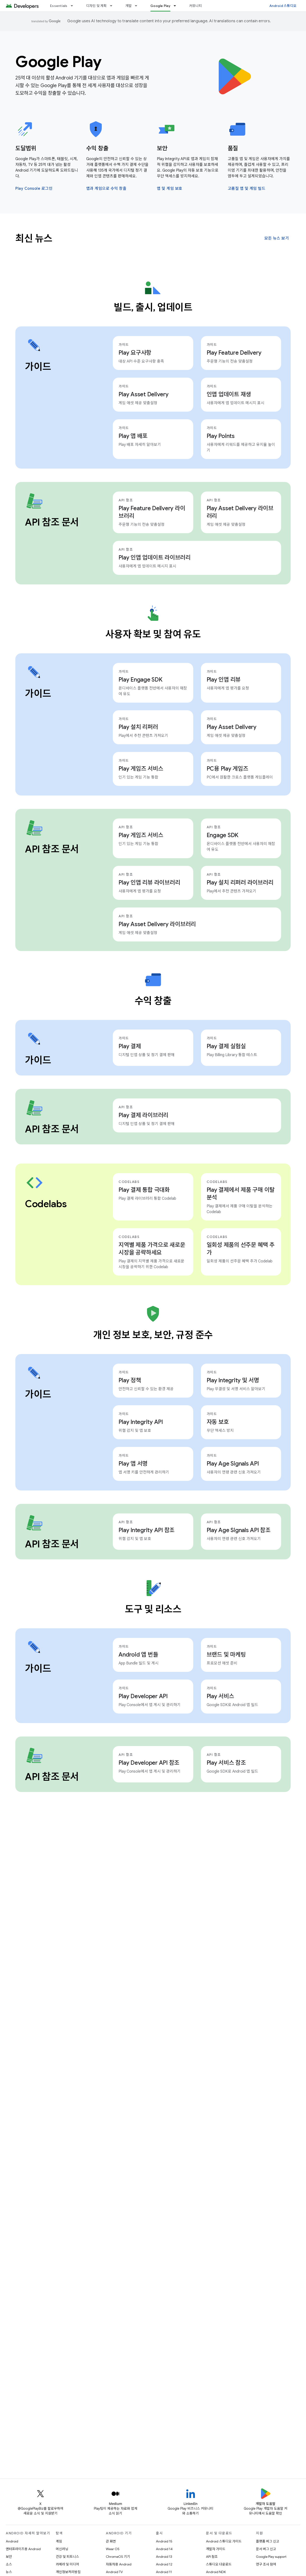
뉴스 (9, 2572)
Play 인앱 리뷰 (224, 679)
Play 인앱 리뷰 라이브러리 (149, 882)
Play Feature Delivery (234, 352)
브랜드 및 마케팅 (226, 1654)
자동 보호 (218, 1422)
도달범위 (25, 148)
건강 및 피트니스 (67, 2556)
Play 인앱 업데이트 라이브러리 (155, 557)
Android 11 (164, 2572)
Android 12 (164, 2564)
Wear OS (112, 2549)
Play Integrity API (141, 1422)
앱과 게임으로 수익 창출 (106, 188)
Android (12, 2541)
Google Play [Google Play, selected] (160, 6)
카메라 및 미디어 (67, 2564)
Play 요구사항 (135, 352)
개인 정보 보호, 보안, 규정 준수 (153, 1335)
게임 (59, 2541)
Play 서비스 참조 (226, 1762)
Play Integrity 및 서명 (233, 1380)
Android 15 (164, 2541)
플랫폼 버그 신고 (267, 2541)
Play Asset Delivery (143, 394)
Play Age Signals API (233, 1463)
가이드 (38, 366)
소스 (9, 2564)
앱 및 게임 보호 (169, 188)
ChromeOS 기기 (118, 2556)
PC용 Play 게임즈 (227, 768)
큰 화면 (111, 2541)
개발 (128, 6)
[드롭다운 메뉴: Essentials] (74, 5)
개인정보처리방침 (68, 2572)
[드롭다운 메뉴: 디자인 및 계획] (113, 5)
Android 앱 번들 (138, 1654)
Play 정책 (130, 1380)
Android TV (114, 2572)
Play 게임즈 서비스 (141, 768)
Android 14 (164, 2549)
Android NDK (216, 2572)
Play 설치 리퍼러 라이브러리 (240, 882)
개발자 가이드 (215, 2549)
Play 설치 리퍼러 (138, 727)
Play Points (221, 436)
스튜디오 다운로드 (219, 2564)
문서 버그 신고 (266, 2549)
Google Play (58, 61)
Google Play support (271, 2556)
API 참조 (212, 2556)
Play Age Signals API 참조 (239, 1530)
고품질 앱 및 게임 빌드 (247, 188)
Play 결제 (130, 1046)
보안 (162, 148)
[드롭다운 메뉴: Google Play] (176, 5)
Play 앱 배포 (133, 436)
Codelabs (46, 1204)
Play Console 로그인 (33, 188)
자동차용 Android (118, 2564)
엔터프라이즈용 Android (23, 2549)
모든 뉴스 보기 (276, 238)
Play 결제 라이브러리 (143, 1115)
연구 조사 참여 (266, 2564)
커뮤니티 (195, 6)
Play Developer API (143, 1696)
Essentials (59, 6)
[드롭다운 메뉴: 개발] (138, 5)
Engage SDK (223, 835)
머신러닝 (62, 2549)
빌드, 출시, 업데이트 (153, 307)
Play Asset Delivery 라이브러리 (157, 924)
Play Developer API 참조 (149, 1762)
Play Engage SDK (140, 679)
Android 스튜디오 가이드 (224, 2541)
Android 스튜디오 (282, 6)
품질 (233, 148)
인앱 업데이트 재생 (229, 394)
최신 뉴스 (33, 238)
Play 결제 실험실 (226, 1046)
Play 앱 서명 (133, 1463)
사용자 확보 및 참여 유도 (153, 634)
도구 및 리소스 (153, 1609)
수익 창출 (97, 148)
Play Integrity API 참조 (147, 1530)
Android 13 (164, 2556)
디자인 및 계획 (96, 6)
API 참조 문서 (52, 522)
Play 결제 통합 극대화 (144, 1189)
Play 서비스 (220, 1696)
